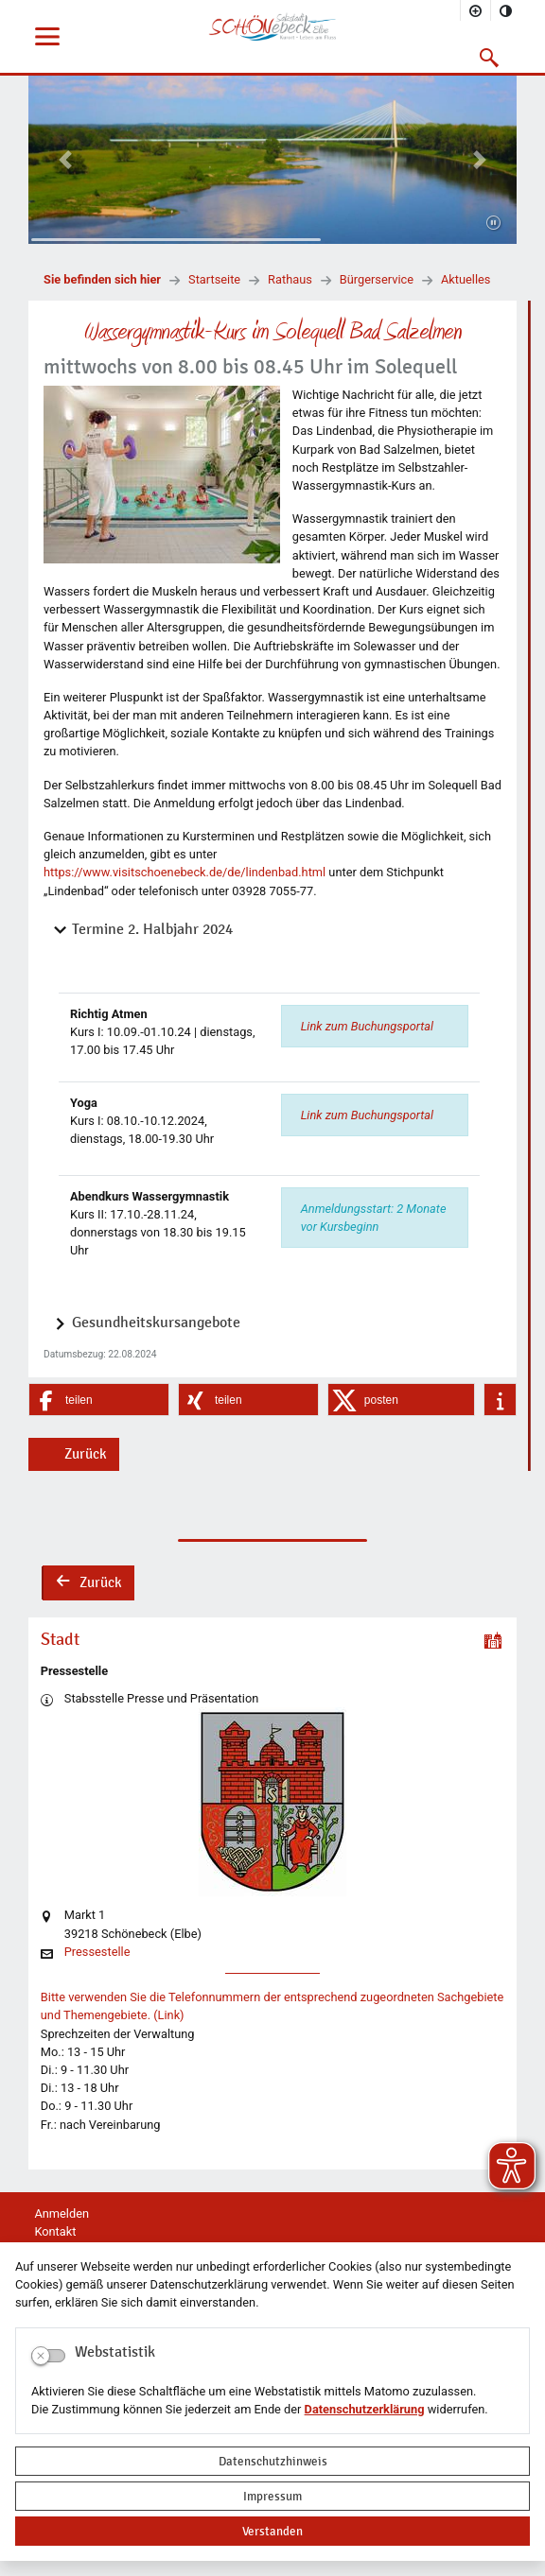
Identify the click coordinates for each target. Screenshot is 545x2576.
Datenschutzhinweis (273, 2461)
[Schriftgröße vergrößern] (476, 10)
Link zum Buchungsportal (367, 1026)
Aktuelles (465, 279)
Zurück (85, 1453)
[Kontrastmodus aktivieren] (506, 10)
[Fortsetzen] (493, 224)
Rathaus (290, 279)
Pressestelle (97, 1952)
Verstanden (272, 2531)
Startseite (214, 279)
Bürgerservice (376, 279)
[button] (489, 58)
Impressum (272, 2496)
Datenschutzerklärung (365, 2409)
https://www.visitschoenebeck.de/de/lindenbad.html (184, 872)
